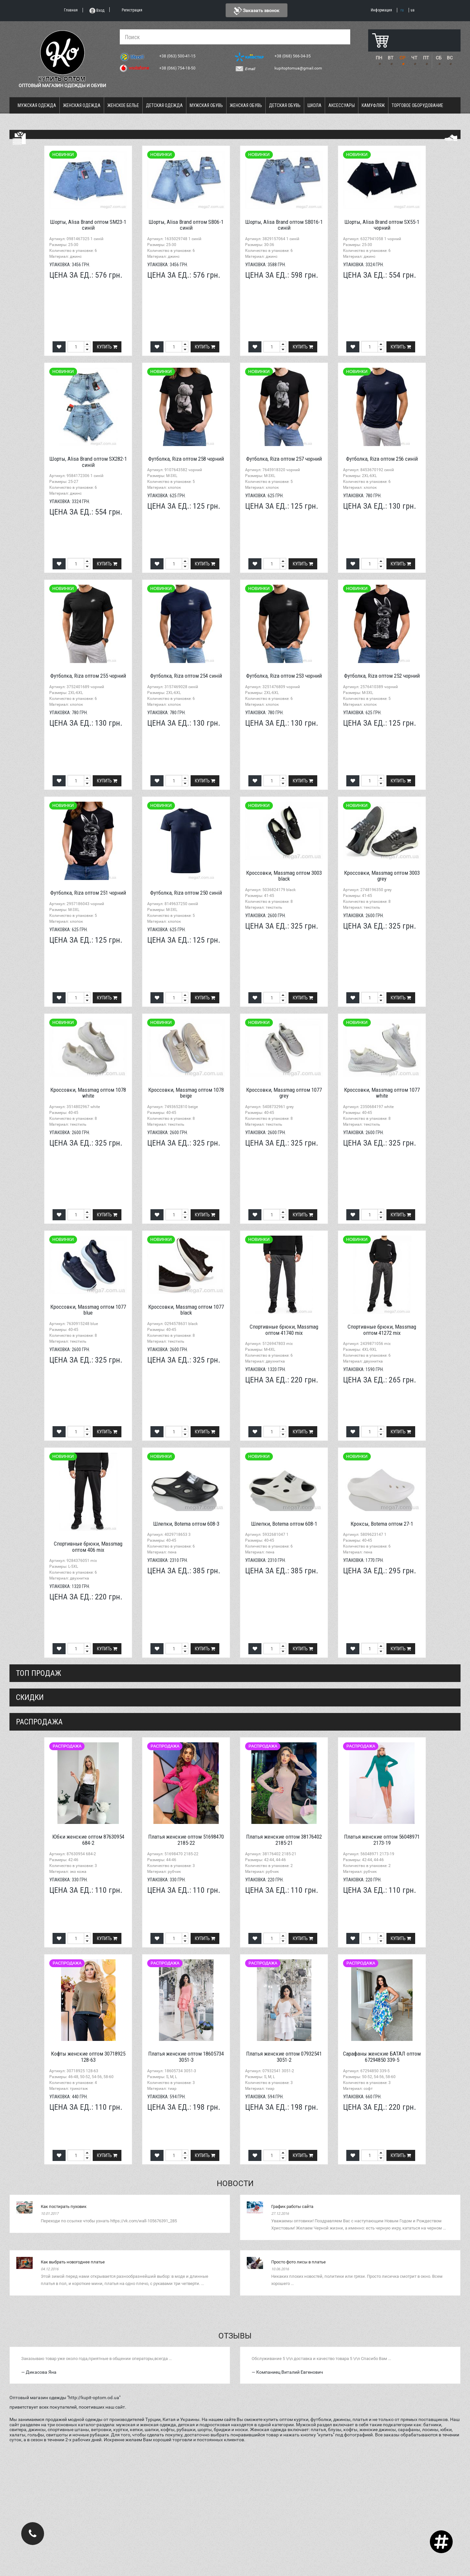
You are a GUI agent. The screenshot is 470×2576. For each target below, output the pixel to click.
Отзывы (235, 2335)
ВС (450, 57)
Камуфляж (373, 105)
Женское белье (123, 105)
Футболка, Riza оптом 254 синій (186, 675)
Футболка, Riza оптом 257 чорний (284, 458)
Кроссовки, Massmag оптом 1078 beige (186, 1093)
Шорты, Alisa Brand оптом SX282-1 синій (88, 461)
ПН (379, 57)
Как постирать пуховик (63, 2206)
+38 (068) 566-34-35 (293, 56)
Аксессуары (341, 105)
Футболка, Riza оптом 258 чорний (186, 458)
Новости (235, 2183)
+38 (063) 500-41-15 (177, 56)
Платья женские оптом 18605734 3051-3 (186, 2056)
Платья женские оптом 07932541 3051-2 (284, 2056)
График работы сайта (292, 2206)
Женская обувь (246, 105)
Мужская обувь (206, 105)
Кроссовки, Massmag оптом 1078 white (88, 1093)
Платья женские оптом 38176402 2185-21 (284, 1839)
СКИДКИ (30, 1697)
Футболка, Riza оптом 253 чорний (284, 675)
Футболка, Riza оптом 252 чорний (382, 675)
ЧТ (414, 57)
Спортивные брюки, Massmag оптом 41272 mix (382, 1329)
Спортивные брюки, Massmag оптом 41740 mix (284, 1329)
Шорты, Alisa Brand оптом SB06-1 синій (186, 225)
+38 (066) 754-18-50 (177, 68)
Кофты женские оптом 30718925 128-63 (88, 2056)
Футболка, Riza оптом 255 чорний (88, 675)
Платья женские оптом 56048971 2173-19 (382, 1839)
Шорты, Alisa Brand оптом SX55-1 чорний (381, 225)
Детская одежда (164, 105)
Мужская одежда (37, 105)
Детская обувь (285, 105)
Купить (107, 346)
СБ (439, 57)
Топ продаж (38, 1673)
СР (402, 57)
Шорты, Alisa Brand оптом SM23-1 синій (88, 225)
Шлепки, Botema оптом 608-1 (284, 1523)
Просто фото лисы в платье (298, 2262)
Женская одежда (82, 105)
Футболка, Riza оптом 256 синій (382, 458)
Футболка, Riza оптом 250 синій (186, 892)
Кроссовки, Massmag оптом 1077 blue (88, 1309)
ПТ (426, 57)
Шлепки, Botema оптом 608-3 (186, 1523)
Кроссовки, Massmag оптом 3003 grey (382, 876)
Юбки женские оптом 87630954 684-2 (88, 1839)
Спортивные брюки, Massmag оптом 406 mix (88, 1546)
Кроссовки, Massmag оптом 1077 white (382, 1093)
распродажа (39, 1721)
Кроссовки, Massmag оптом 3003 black (284, 876)
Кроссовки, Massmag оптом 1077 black (186, 1309)
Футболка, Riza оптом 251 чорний (88, 892)
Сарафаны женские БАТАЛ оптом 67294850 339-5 (382, 2056)
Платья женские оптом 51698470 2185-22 (186, 1839)
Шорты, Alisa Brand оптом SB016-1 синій (284, 225)
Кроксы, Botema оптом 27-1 (382, 1523)
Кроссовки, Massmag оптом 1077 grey (284, 1093)
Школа (314, 105)
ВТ (390, 57)
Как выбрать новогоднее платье (73, 2262)
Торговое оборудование (417, 105)
